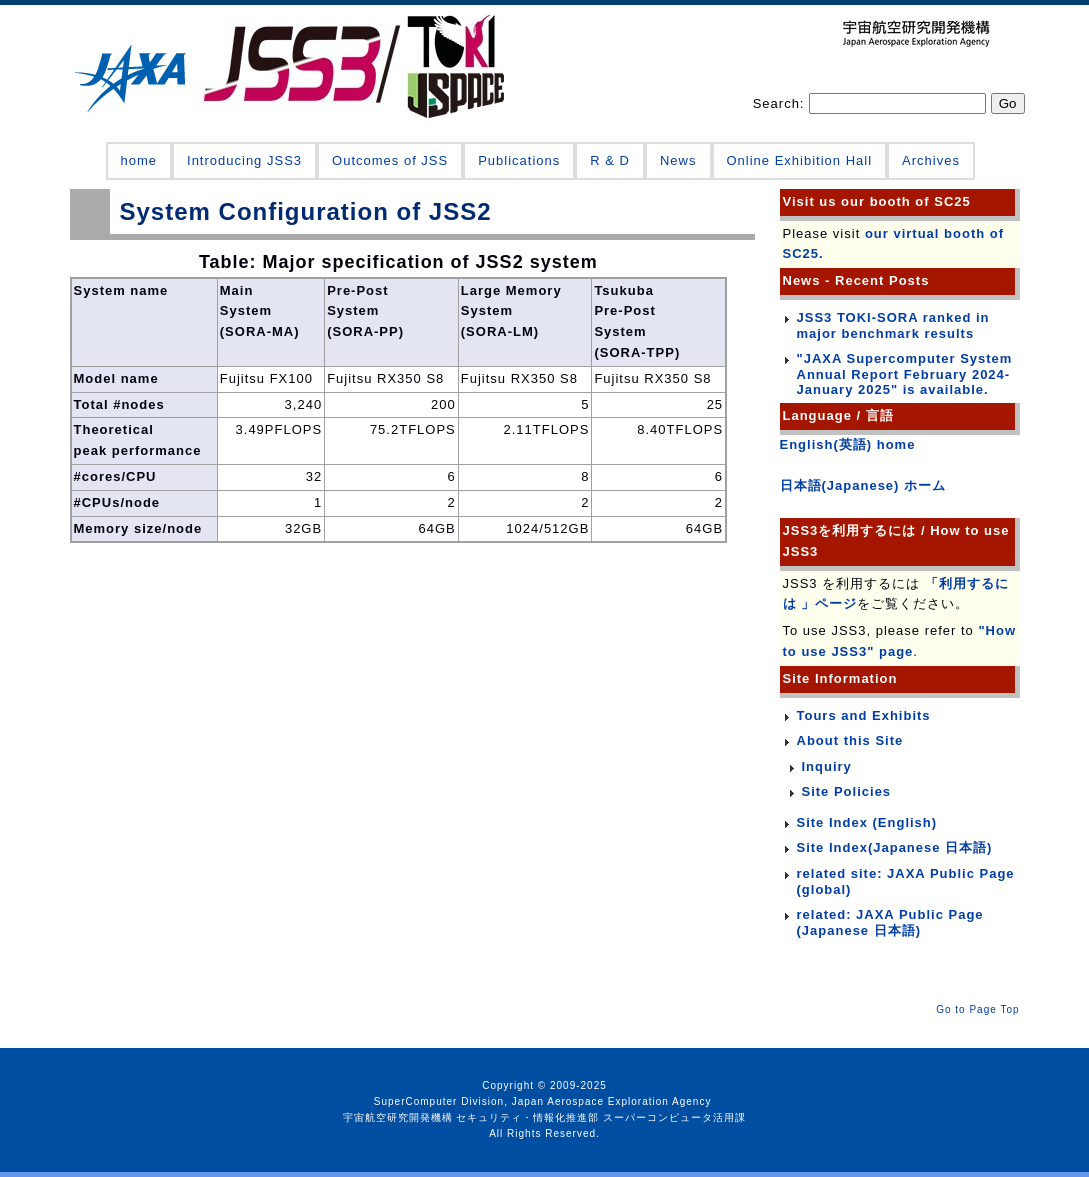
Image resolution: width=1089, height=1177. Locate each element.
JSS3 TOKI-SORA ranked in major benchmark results (893, 325)
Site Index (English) (867, 822)
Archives (931, 160)
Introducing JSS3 (244, 160)
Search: (781, 103)
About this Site (850, 740)
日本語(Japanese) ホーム (863, 485)
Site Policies (847, 791)
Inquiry (827, 766)
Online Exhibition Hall (800, 160)
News (678, 160)
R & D (610, 160)
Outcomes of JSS (390, 160)
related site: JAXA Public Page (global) (906, 881)
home (139, 160)
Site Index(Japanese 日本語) (895, 847)
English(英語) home (848, 444)
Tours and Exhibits (864, 715)
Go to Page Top (977, 1009)
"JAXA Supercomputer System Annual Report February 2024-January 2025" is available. (905, 374)
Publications (519, 160)
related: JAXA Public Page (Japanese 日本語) (890, 922)
